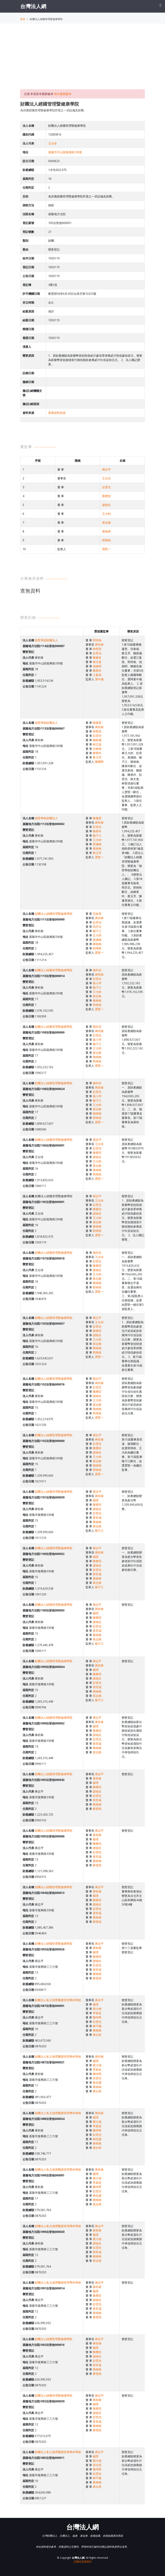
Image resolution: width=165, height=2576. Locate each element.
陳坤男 (97, 2017)
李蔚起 (97, 2013)
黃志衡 (106, 523)
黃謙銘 (97, 844)
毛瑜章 (97, 914)
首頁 (22, 19)
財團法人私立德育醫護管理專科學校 (58, 2000)
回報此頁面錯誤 (82, 2561)
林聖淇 (97, 649)
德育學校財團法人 (46, 640)
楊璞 (96, 1500)
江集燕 (97, 675)
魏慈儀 (97, 740)
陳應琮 (106, 496)
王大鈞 (106, 514)
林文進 (97, 662)
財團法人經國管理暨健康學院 (53, 914)
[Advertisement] (82, 59)
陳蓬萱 (97, 723)
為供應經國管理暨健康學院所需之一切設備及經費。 (53, 110)
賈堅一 (106, 549)
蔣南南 (106, 531)
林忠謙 (97, 2083)
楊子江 (97, 835)
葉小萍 (97, 983)
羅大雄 (97, 2009)
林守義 (97, 2026)
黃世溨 (97, 1518)
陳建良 (97, 658)
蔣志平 (106, 469)
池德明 (97, 666)
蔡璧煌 (97, 1809)
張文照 (97, 2465)
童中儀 (99, 679)
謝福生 (106, 505)
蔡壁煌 (97, 2317)
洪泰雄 (97, 749)
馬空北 (97, 927)
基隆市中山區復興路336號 (65, 152)
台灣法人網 (33, 6)
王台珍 (52, 143)
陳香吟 (97, 671)
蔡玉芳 (97, 757)
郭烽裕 (106, 540)
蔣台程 (97, 2035)
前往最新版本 (62, 94)
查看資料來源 (57, 413)
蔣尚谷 (97, 970)
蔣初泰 (99, 645)
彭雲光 (106, 487)
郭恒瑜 (97, 640)
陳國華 (99, 762)
